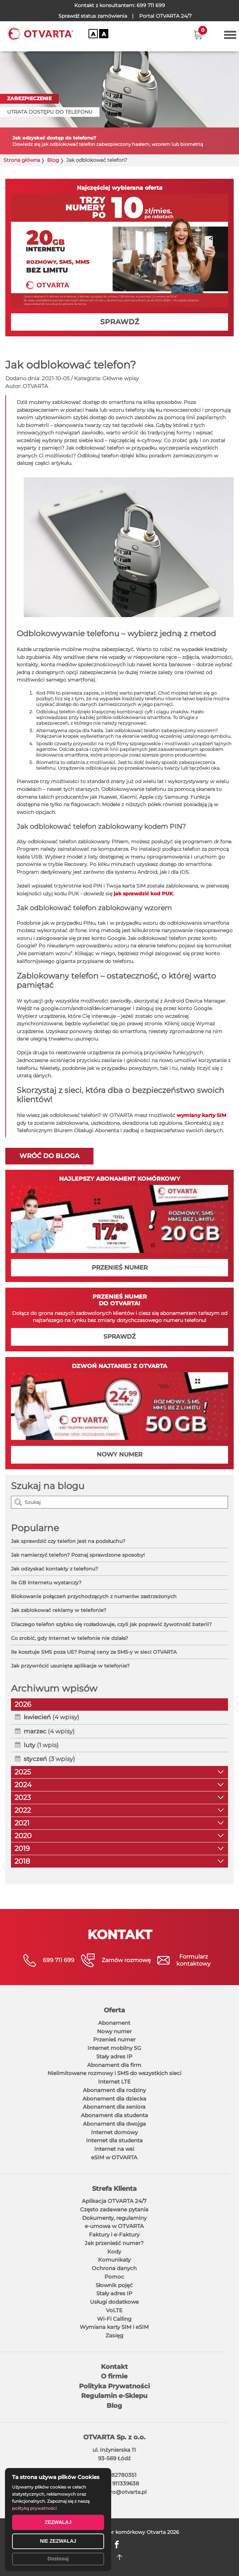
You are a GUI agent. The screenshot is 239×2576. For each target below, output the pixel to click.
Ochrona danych (114, 2268)
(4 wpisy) (51, 1717)
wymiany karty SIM (201, 1115)
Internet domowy (114, 2132)
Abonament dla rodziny (114, 2090)
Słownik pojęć (114, 2285)
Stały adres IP (114, 2056)
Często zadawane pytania (114, 2209)
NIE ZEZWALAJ (58, 2541)
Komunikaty (114, 2259)
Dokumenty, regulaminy (114, 2218)
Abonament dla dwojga (114, 2123)
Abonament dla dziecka (114, 2098)
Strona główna (22, 160)
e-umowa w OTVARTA (114, 2226)
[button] (198, 34)
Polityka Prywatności (114, 2386)
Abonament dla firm (114, 2065)
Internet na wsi (114, 2148)
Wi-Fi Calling (114, 2318)
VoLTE (114, 2310)
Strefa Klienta (114, 2189)
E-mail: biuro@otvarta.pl (114, 2492)
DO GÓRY (119, 2557)
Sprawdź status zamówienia (92, 16)
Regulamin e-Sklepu (114, 2396)
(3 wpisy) (49, 1758)
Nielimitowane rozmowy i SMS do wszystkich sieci (114, 2073)
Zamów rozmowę (126, 1960)
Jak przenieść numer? (114, 2243)
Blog (53, 160)
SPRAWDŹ (119, 322)
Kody (114, 2251)
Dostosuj (58, 2558)
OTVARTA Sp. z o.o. (114, 2437)
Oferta (114, 2010)
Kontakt (114, 2367)
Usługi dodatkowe (114, 2301)
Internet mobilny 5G (114, 2048)
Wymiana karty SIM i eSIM (114, 2327)
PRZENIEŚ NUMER (120, 1267)
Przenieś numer (114, 2039)
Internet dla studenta (114, 2140)
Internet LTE (114, 2081)
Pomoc (114, 2276)
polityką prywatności (34, 2508)
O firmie (114, 2376)
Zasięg (114, 2335)
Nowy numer (114, 2031)
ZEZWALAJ (58, 2522)
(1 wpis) (41, 1745)
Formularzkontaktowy (193, 1960)
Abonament (114, 2022)
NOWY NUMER (119, 1454)
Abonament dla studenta (114, 2115)
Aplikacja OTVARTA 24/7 (114, 2201)
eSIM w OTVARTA (114, 2157)
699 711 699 (151, 5)
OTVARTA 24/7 (165, 16)
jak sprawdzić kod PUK (143, 893)
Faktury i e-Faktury (114, 2234)
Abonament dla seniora (114, 2106)
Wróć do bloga (49, 1156)
